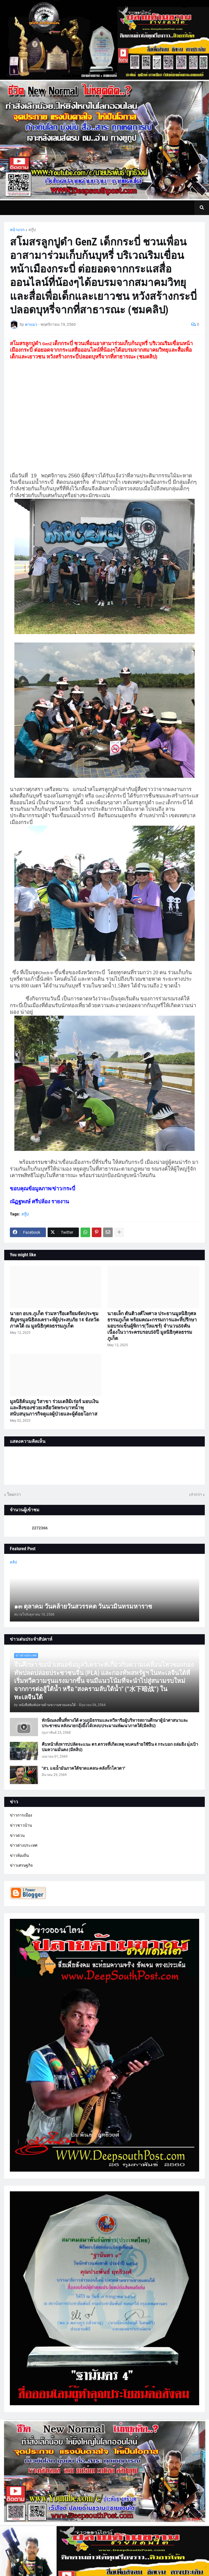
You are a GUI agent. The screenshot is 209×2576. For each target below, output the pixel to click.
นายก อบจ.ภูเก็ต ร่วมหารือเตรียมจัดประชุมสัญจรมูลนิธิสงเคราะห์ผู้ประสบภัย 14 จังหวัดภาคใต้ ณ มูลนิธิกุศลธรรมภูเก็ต (54, 1320)
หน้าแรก (17, 230)
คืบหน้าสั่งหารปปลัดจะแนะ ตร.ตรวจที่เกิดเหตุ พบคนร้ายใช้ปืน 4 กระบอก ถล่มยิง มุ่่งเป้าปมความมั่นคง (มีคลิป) (120, 1747)
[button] (201, 207)
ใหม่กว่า (14, 1494)
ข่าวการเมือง (21, 1815)
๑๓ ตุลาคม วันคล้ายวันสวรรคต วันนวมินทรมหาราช (83, 1606)
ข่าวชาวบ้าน (21, 1825)
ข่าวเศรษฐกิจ (21, 1865)
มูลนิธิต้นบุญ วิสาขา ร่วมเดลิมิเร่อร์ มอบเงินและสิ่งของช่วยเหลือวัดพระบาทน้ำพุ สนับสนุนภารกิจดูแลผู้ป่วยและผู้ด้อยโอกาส (54, 1408)
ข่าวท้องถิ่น (19, 1855)
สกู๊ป (32, 230)
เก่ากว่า (195, 1494)
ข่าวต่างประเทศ (23, 1845)
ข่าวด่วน (17, 1835)
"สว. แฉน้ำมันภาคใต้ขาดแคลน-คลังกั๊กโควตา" (83, 1768)
